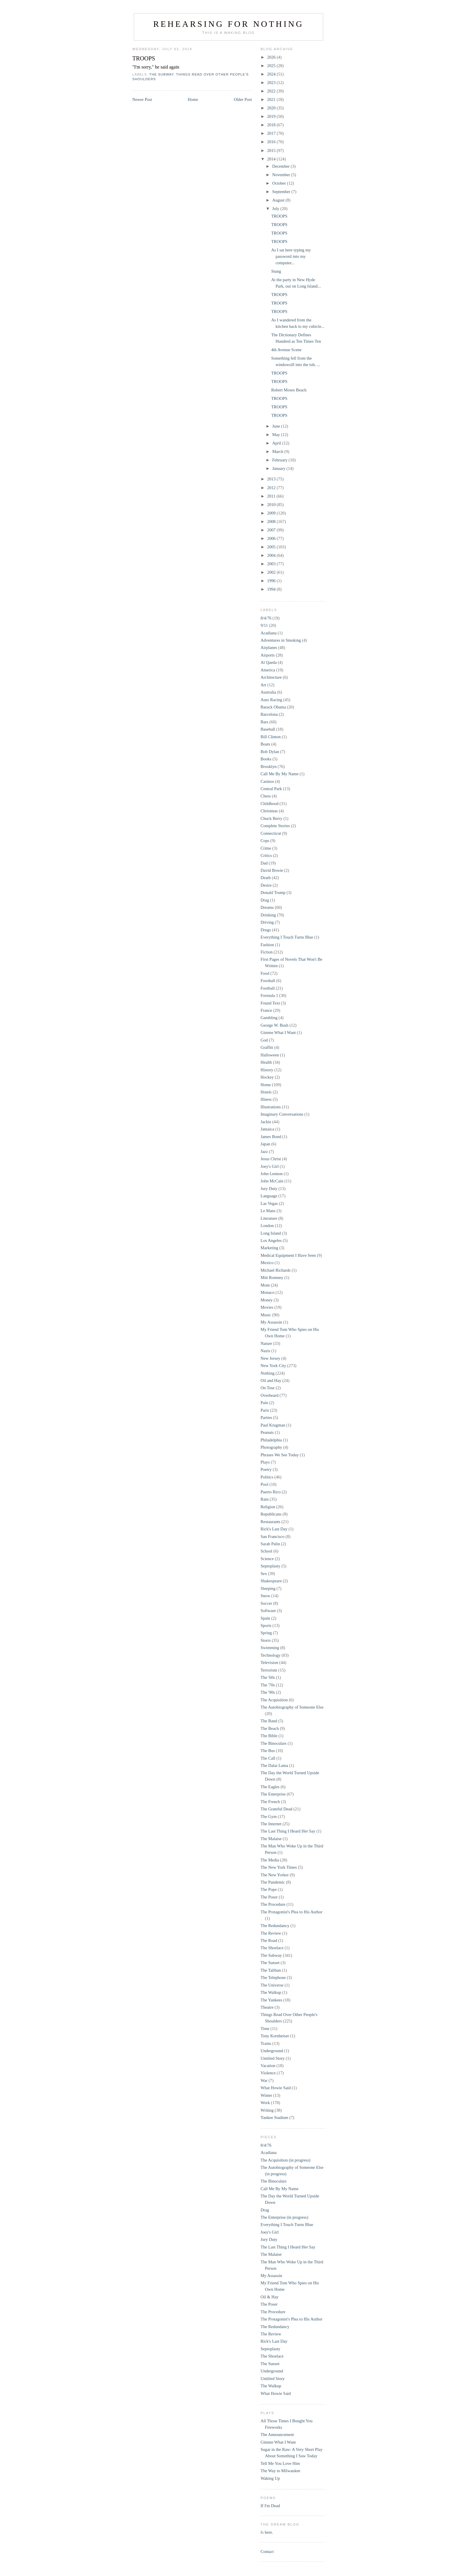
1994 (272, 589)
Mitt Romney (272, 1277)
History (267, 1070)
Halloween (270, 1055)
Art (263, 684)
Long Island (271, 1233)
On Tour (268, 1387)
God (264, 1040)
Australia (268, 692)
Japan (265, 1144)
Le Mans (268, 1210)
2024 (272, 74)
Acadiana (269, 633)
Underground (272, 2050)
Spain (265, 1618)
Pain (264, 1402)
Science (267, 1558)
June (276, 426)
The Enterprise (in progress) (284, 2217)
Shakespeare (271, 1580)
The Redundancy (275, 1925)
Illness (266, 1099)
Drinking (268, 915)
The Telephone (273, 1977)
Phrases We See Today (280, 1454)
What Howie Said (276, 2087)
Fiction (267, 952)
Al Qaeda (269, 662)
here (268, 2532)
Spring (266, 1632)
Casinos (267, 781)
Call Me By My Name (279, 773)
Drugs (266, 930)
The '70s (268, 1685)
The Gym (269, 1816)
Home (193, 99)
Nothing (268, 1373)
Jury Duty (269, 1188)
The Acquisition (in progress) (285, 2160)
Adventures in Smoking (281, 640)
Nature (266, 1343)
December (281, 166)
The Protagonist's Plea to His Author (291, 1912)
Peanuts (267, 1432)
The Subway (161, 74)
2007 (272, 530)
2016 (272, 141)
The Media (270, 1860)
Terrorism (269, 1670)
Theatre (267, 2007)
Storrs (266, 1640)
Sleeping (268, 1588)
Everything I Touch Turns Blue (287, 937)
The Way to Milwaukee (280, 2470)
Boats (265, 744)
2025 (272, 65)
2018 (272, 125)
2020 (272, 108)
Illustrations (271, 1107)
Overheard (269, 1395)
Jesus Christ (271, 1158)
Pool (264, 1484)
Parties (266, 1417)
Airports (268, 655)
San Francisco (272, 1536)
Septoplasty (270, 1566)
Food (265, 973)
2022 (272, 91)
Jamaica (267, 1129)
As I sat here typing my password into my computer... (291, 256)
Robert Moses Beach (288, 390)
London (267, 1225)
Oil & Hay (269, 2297)
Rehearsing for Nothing (228, 24)
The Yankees (271, 2000)
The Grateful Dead (276, 1809)
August (279, 200)
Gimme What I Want (278, 1032)
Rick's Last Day (274, 1529)
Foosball (268, 980)
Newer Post (142, 99)
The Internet (271, 1823)
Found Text (270, 1003)
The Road (269, 1940)
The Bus (268, 1750)
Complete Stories (275, 825)
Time (265, 2028)
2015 (272, 150)
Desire (266, 885)
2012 (272, 487)
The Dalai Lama (274, 1765)
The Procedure (273, 1904)
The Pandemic (273, 1882)
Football (268, 988)
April (277, 443)
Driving (267, 922)
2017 (272, 133)
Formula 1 (269, 995)
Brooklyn (269, 766)
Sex (264, 1573)
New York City (273, 1365)
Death (266, 877)
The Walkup (271, 1992)
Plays (265, 1462)
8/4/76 (266, 618)
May (276, 434)
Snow (265, 1595)
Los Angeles (271, 1240)
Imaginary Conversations (282, 1114)
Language (269, 1196)
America (268, 670)
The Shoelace (272, 1947)
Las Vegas (269, 1203)
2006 (272, 538)
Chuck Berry (271, 818)
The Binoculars (273, 1743)
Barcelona (269, 714)
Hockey (267, 1077)
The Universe (272, 1985)
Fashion (267, 944)
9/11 (264, 625)
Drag (265, 900)
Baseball (268, 729)
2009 (272, 513)
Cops (265, 840)
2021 (272, 99)
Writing (267, 2110)
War (264, 2080)
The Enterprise (273, 1794)
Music (266, 1314)
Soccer (266, 1603)
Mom (265, 1285)
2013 (272, 479)
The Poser (269, 1897)
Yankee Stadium (274, 2117)
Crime (266, 848)
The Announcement (277, 2434)
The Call (268, 1758)
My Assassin (271, 1322)
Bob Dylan (270, 751)
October (279, 183)
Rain (264, 1499)
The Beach (270, 1728)
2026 (272, 57)
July (276, 208)
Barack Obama (273, 707)
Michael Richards (276, 1270)
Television (269, 1662)
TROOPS (143, 58)
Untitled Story (273, 2058)
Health (266, 1062)
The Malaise (271, 1838)
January (279, 468)
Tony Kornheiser (275, 2036)
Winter (266, 2095)
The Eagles (270, 1786)
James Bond (271, 1136)
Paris (265, 1410)
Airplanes (269, 647)
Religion (268, 1506)
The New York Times (279, 1867)
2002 (272, 572)
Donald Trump (273, 892)
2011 (271, 496)
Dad (264, 863)
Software (268, 1610)
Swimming (270, 1647)
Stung (276, 271)
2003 (272, 563)
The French (270, 1801)
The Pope (269, 1889)
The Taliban (271, 1970)
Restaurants (270, 1521)
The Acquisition (274, 1700)
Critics (266, 855)
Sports (266, 1625)
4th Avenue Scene (286, 349)
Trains (266, 2043)
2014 (272, 159)
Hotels (266, 1092)
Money (267, 1300)
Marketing (269, 1247)
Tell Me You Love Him (280, 2463)
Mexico (267, 1262)
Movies (267, 1307)
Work (265, 2102)
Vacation (268, 2065)
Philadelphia (271, 1440)
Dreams (267, 907)
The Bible (269, 1735)
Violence (268, 2073)
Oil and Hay (271, 1380)
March (278, 451)
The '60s (268, 1677)
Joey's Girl (270, 1166)
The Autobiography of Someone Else (292, 1707)
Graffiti (267, 1047)
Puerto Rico (271, 1492)
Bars (264, 722)
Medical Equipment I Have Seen (288, 1255)
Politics (267, 1477)
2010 (272, 504)
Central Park (271, 788)
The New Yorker (275, 1875)
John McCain (272, 1181)
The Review (271, 1933)
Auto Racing (271, 699)
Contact (267, 2551)
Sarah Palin (270, 1543)
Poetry (266, 1469)
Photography (271, 1447)
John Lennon (272, 1173)
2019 (272, 116)
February (280, 460)
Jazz (264, 1151)
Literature (269, 1218)
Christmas (269, 810)
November (281, 174)
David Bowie (272, 870)
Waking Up (270, 2478)
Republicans (271, 1514)
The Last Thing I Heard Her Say (288, 1831)
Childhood (269, 803)
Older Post (243, 99)
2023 (272, 82)
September (281, 191)
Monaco (268, 1292)
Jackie (266, 1121)
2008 (272, 521)
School (266, 1551)
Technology (270, 1655)
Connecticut (271, 833)
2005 (272, 547)
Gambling (269, 1017)
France (266, 1010)
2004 (272, 555)
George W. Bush (275, 1025)
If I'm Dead (270, 2505)
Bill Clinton (271, 736)
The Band (269, 1720)
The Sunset (270, 1962)
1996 (272, 580)
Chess (266, 796)
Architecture (271, 677)
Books (266, 759)
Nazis (265, 1350)
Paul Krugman (273, 1425)
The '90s (268, 1692)
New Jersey (270, 1358)
